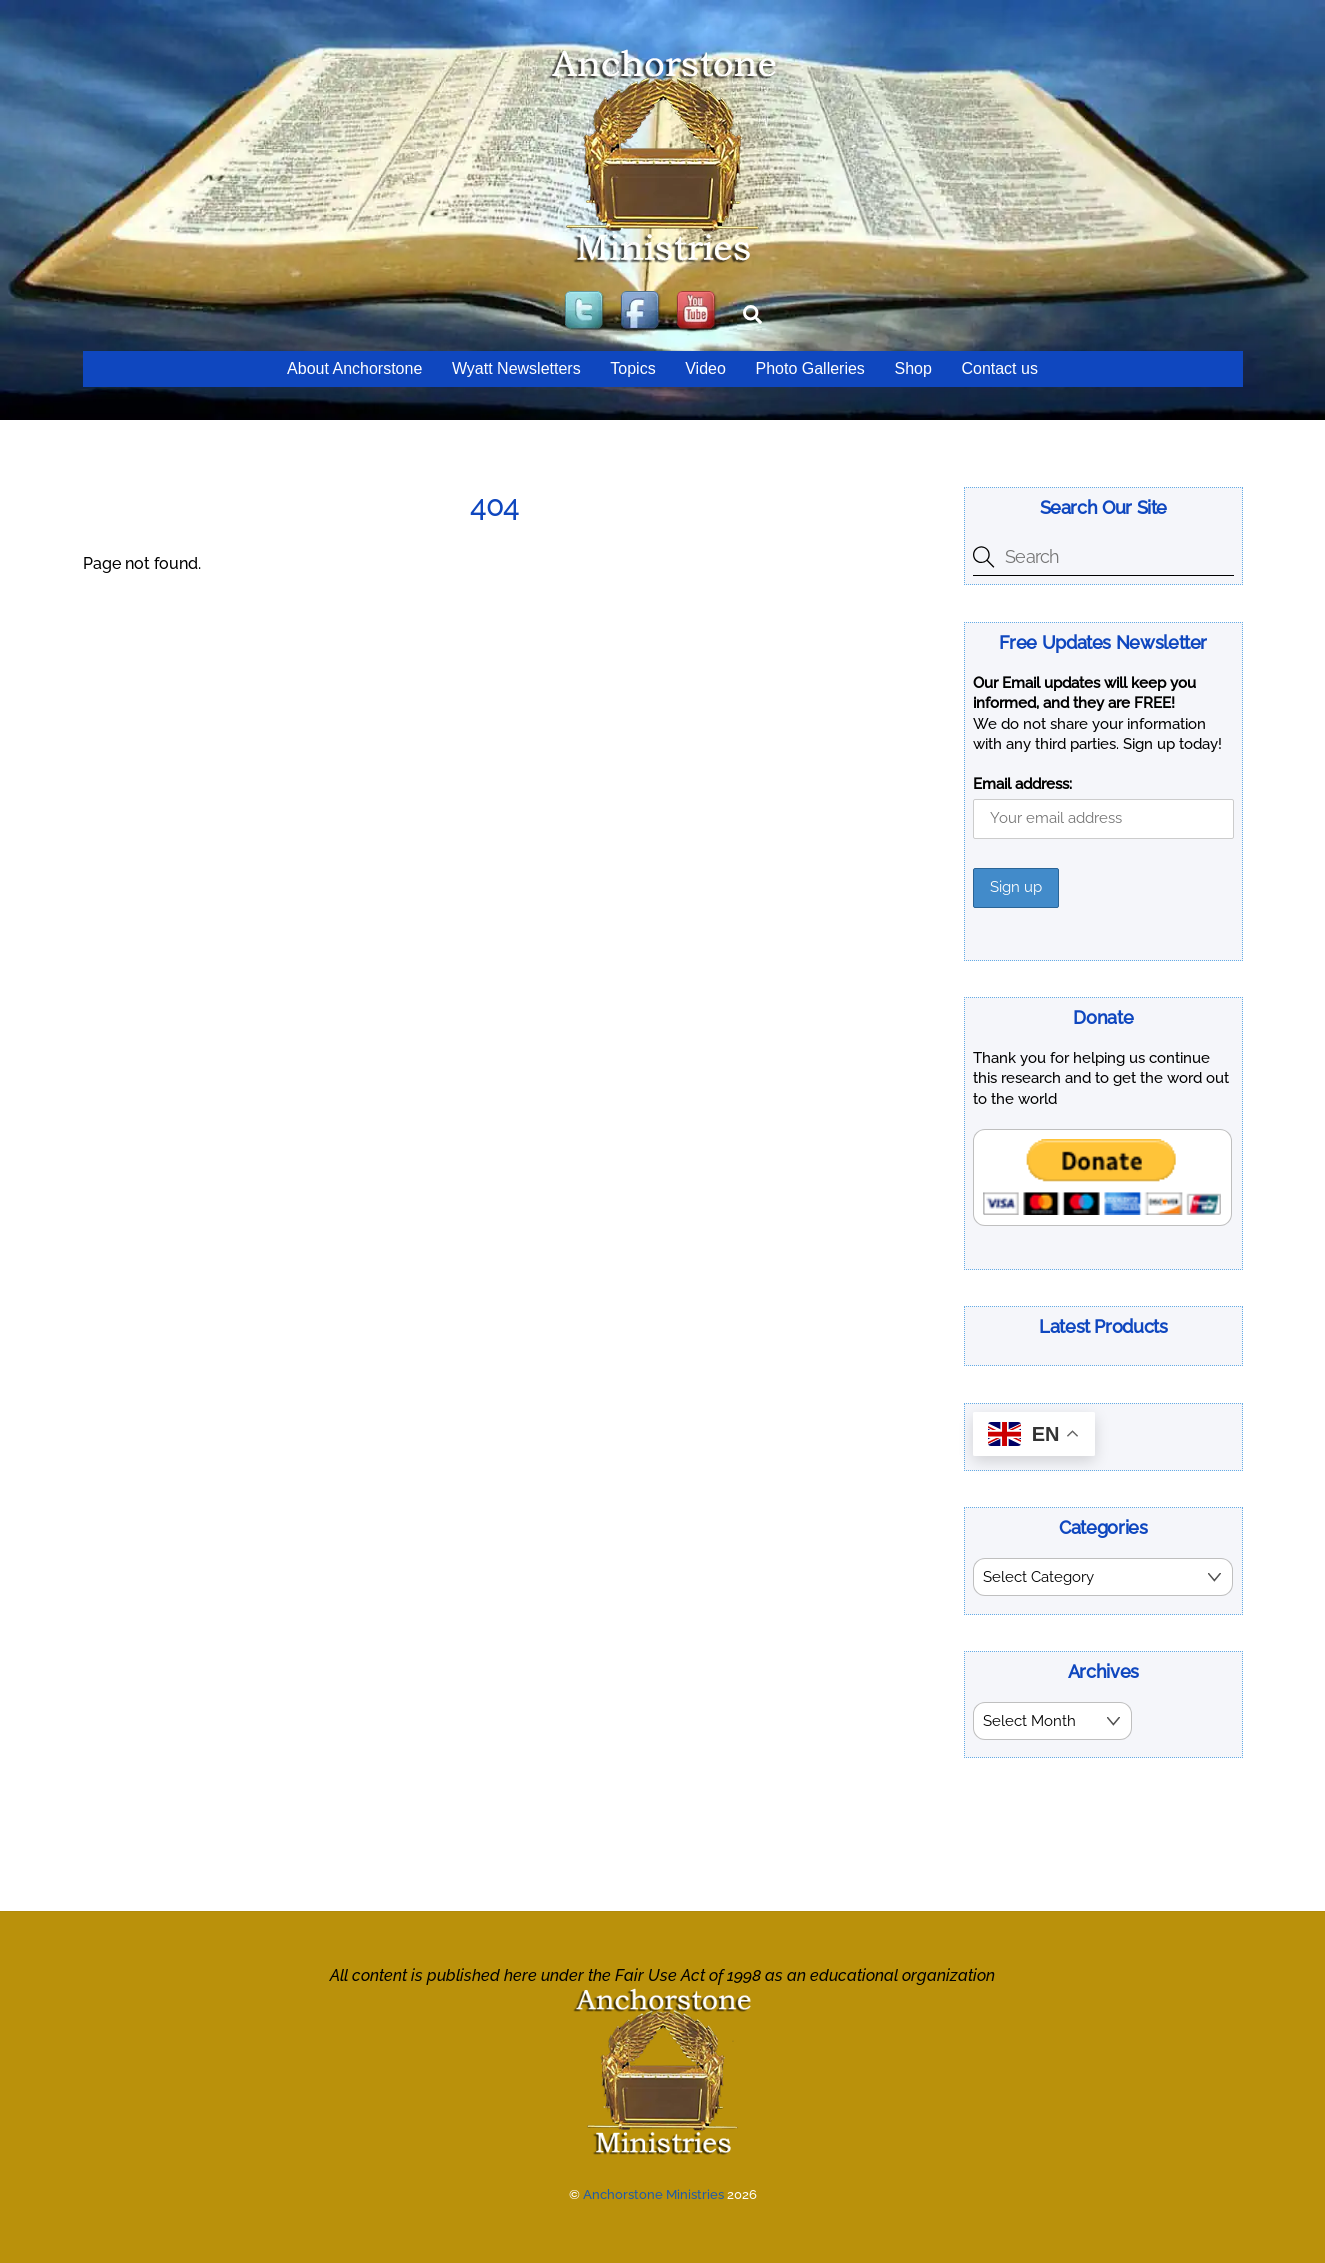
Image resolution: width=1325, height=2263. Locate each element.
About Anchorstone (354, 368)
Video (705, 368)
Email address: (1022, 784)
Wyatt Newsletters (516, 368)
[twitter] (586, 311)
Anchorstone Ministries (653, 2192)
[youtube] (698, 311)
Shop (912, 368)
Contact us (999, 368)
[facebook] (642, 311)
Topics (632, 368)
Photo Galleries (809, 368)
